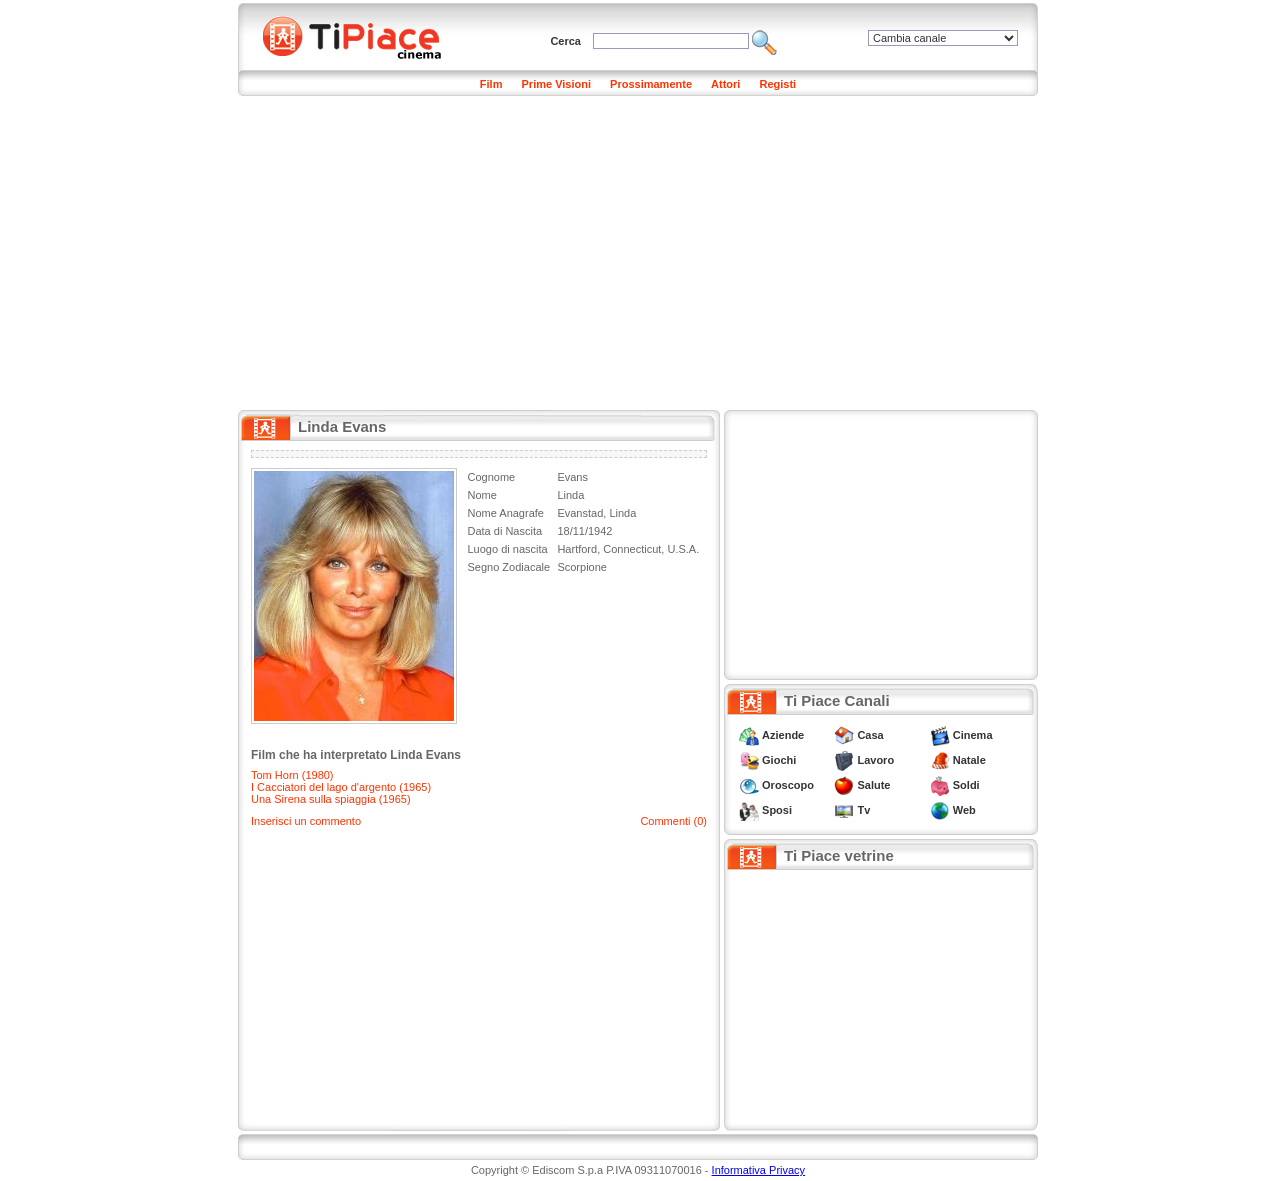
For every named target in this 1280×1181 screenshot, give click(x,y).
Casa (870, 735)
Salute (873, 785)
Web (964, 810)
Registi (777, 84)
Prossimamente (651, 84)
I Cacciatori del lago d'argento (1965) (341, 787)
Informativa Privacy (759, 1170)
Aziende (783, 735)
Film (491, 84)
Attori (725, 84)
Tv (863, 810)
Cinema (973, 735)
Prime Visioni (557, 84)
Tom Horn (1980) (292, 775)
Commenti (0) (673, 821)
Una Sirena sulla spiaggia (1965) (331, 799)
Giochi (779, 760)
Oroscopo (788, 785)
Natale (969, 760)
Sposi (777, 810)
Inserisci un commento (306, 821)
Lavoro (875, 760)
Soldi (966, 785)
